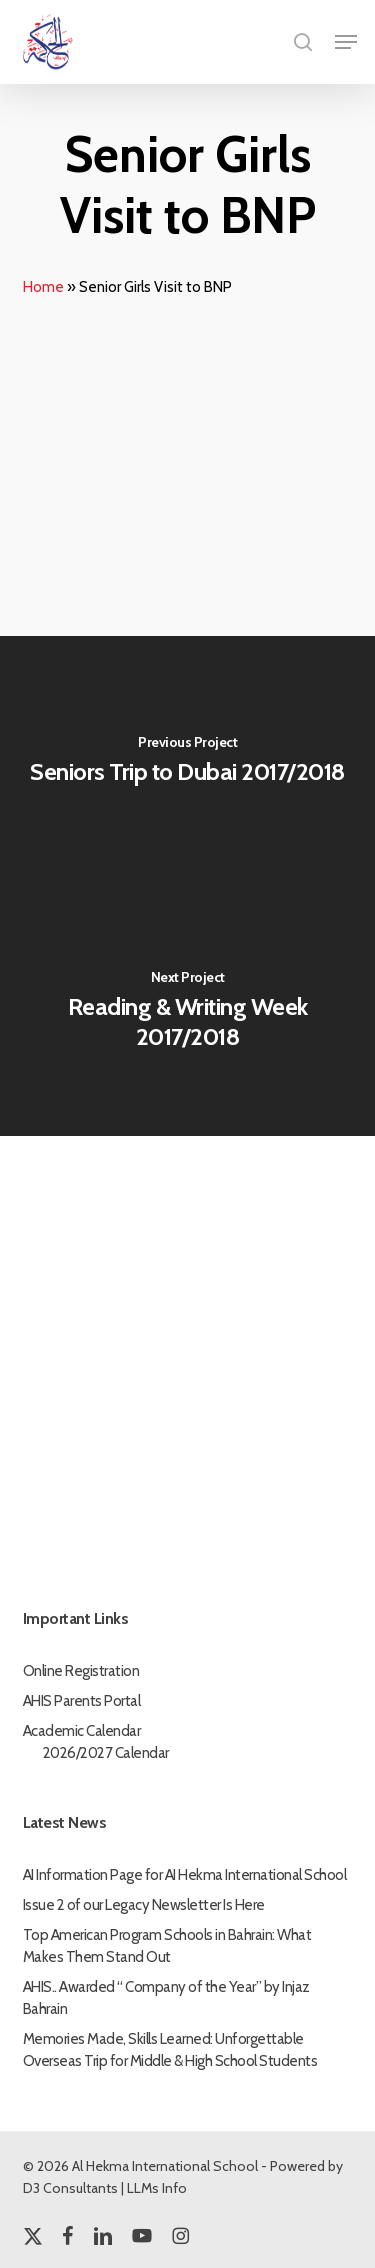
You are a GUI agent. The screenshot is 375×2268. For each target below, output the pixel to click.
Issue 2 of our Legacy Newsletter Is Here (144, 1905)
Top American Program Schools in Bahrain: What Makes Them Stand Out (167, 1946)
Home (43, 287)
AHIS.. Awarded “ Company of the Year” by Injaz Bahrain (166, 1998)
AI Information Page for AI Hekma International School (185, 1875)
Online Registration (81, 1671)
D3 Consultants (70, 2188)
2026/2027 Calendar (106, 1753)
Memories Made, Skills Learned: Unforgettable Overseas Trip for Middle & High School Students (170, 2050)
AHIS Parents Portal (82, 1701)
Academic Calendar (82, 1731)
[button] (346, 42)
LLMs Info (157, 2188)
